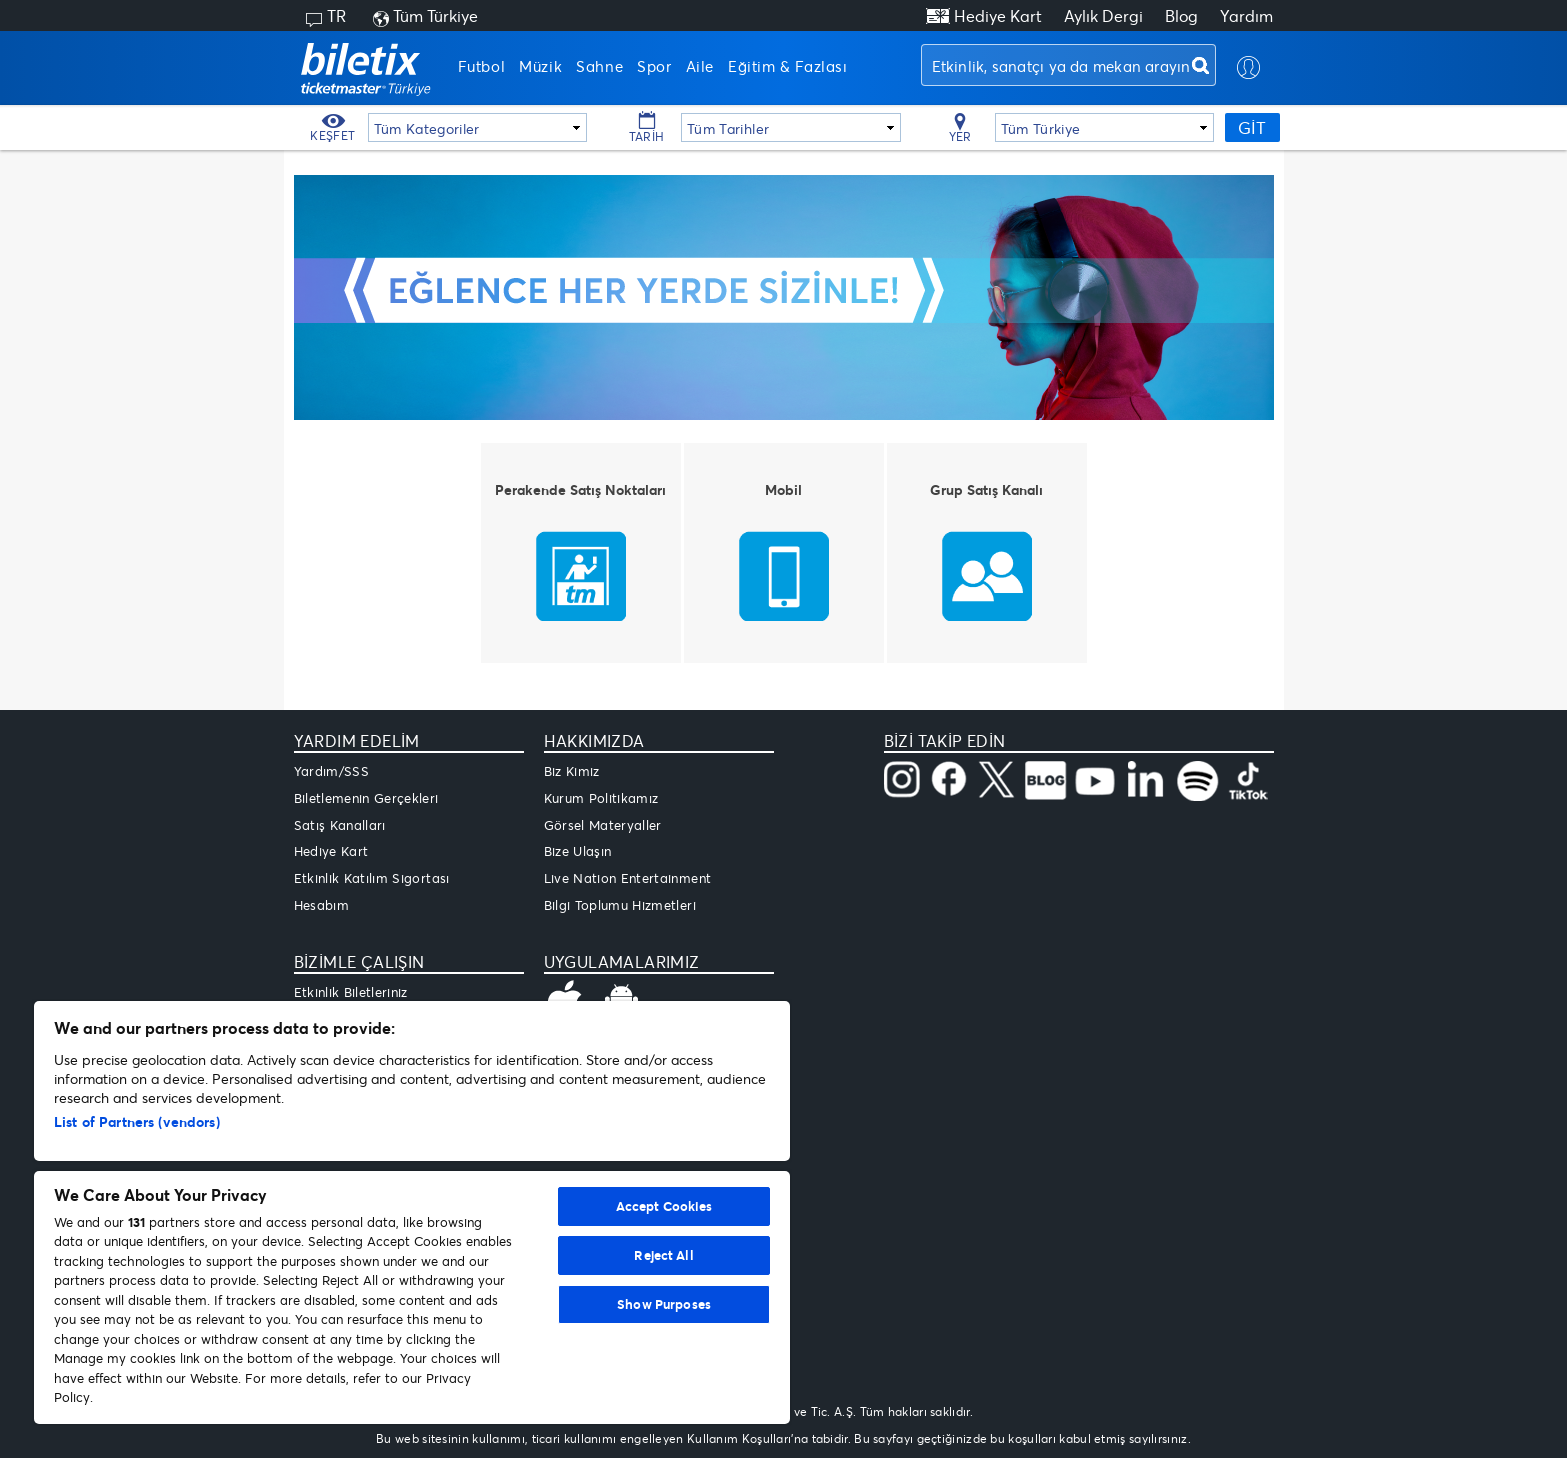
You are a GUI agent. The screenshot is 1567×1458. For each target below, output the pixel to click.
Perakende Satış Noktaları (580, 489)
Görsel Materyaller (603, 825)
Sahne (599, 66)
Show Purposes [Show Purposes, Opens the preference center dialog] (664, 1304)
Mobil (783, 489)
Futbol (482, 66)
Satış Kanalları (340, 825)
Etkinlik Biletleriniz (351, 992)
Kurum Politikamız (601, 798)
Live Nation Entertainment (628, 878)
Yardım (1246, 15)
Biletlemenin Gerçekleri (366, 798)
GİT (1252, 127)
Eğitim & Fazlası (788, 66)
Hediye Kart (998, 15)
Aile (700, 66)
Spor (654, 66)
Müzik (540, 66)
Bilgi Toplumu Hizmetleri (620, 905)
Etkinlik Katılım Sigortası (372, 878)
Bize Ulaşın (578, 851)
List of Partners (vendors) (137, 1121)
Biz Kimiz (572, 771)
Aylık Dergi (1103, 15)
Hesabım (321, 905)
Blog (1181, 15)
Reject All (663, 1255)
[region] (412, 1212)
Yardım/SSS (332, 771)
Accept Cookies (664, 1206)
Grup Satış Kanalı (986, 489)
